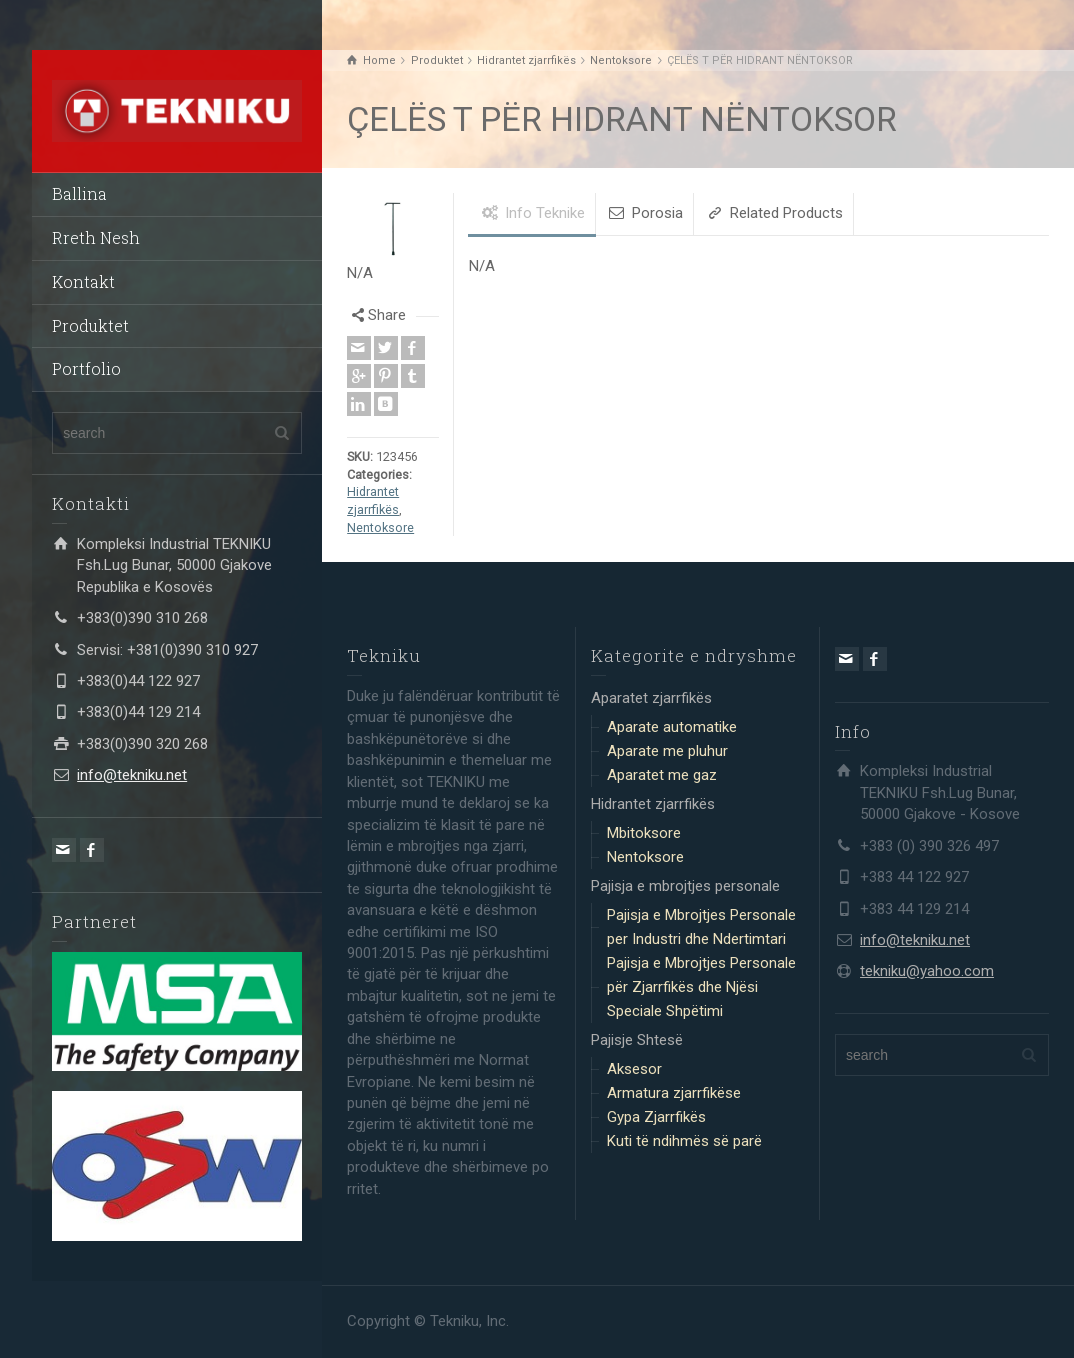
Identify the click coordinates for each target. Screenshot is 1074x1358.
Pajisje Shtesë (637, 1040)
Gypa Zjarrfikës (656, 1117)
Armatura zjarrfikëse (674, 1093)
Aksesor (634, 1069)
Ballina (79, 193)
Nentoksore (380, 527)
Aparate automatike (672, 727)
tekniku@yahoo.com (927, 971)
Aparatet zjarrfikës (651, 698)
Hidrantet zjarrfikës (653, 804)
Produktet (90, 325)
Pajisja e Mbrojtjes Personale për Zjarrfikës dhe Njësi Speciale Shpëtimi (701, 987)
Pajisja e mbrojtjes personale (685, 886)
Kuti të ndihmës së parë (684, 1141)
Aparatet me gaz (662, 775)
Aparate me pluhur (667, 751)
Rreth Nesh (96, 237)
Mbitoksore (644, 833)
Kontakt (83, 281)
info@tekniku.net (132, 775)
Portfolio (86, 368)
